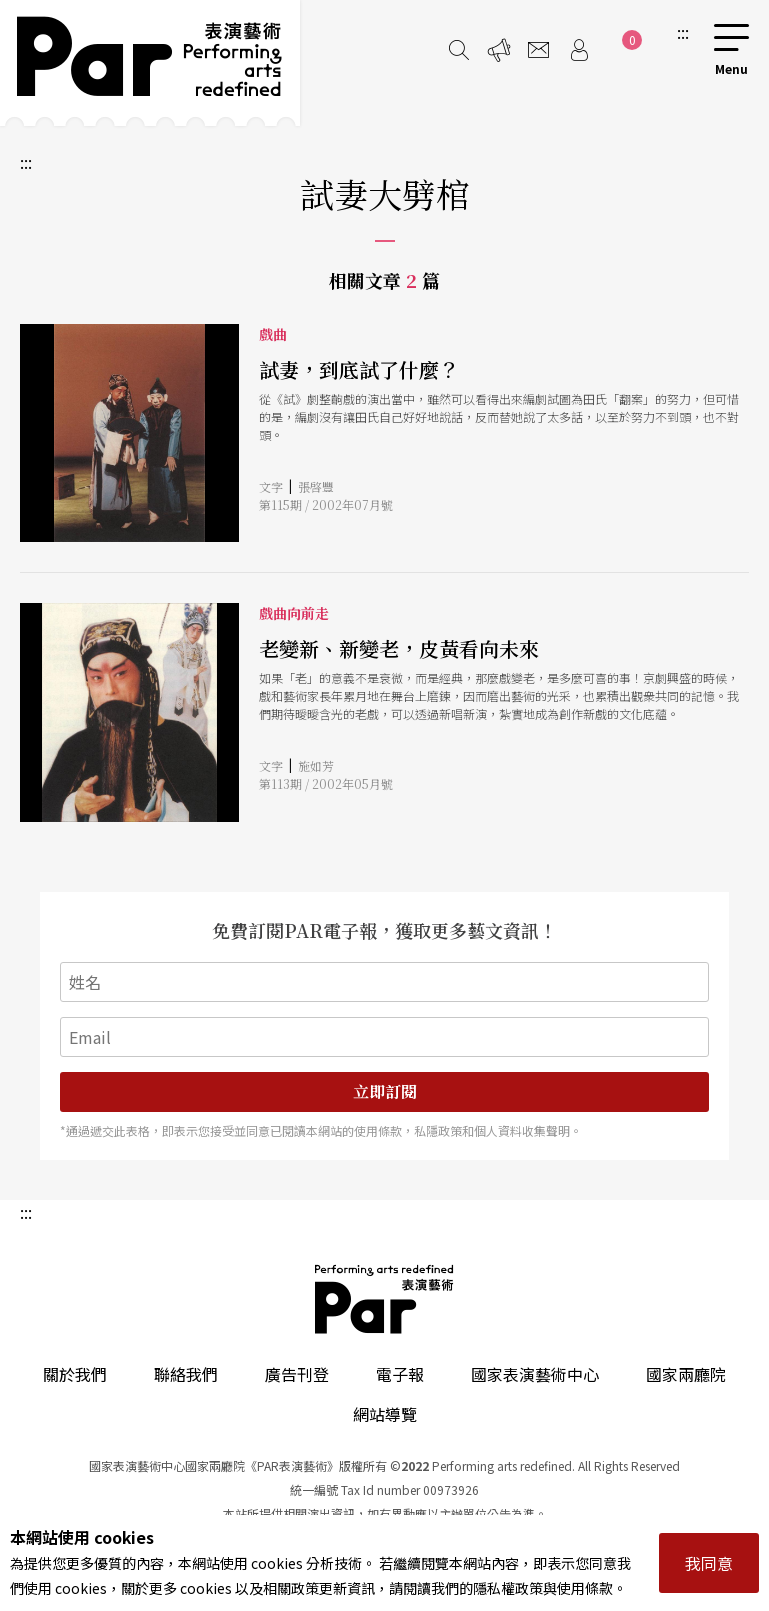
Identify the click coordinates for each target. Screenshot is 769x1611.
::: (683, 32)
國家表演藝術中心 (535, 1374)
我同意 (709, 1563)
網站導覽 (385, 1414)
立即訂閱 (385, 1091)
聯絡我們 (186, 1374)
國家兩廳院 (686, 1374)
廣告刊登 (297, 1374)
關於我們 (75, 1374)
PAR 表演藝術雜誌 (385, 1299)
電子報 (400, 1374)
